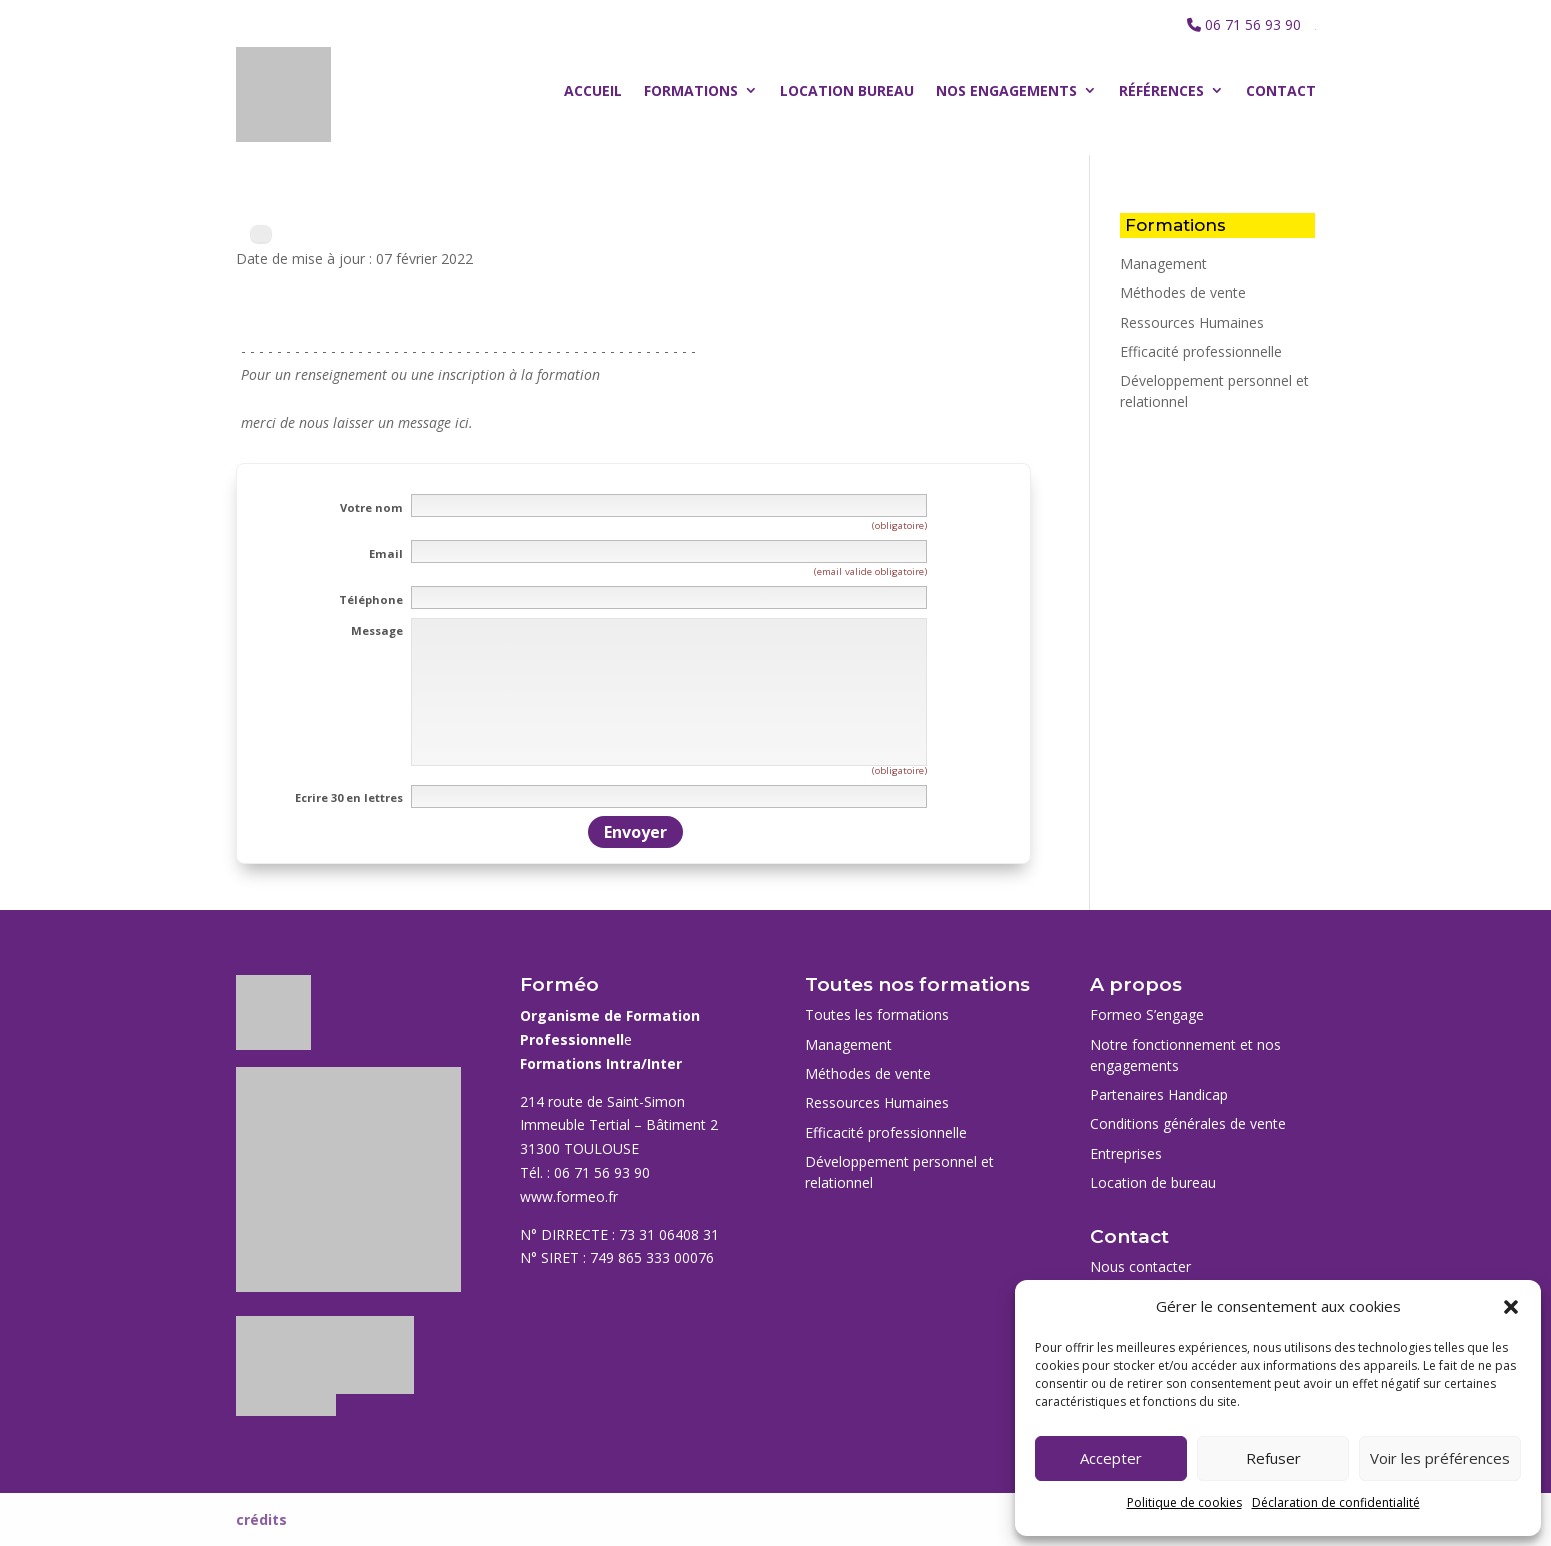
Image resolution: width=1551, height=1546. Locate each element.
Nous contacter (1140, 1266)
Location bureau (847, 90)
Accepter (1111, 1458)
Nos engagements (1006, 90)
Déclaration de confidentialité (1336, 1502)
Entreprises (1126, 1153)
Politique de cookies (1184, 1502)
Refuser (1273, 1458)
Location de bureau (1153, 1182)
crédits (261, 1519)
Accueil (593, 90)
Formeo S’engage (1147, 1014)
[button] (1511, 1307)
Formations (691, 90)
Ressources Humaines (1192, 322)
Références (1161, 90)
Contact (1281, 90)
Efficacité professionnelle (1201, 351)
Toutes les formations (877, 1014)
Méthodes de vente (1183, 292)
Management (1163, 263)
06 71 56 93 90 (1253, 24)
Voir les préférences (1440, 1458)
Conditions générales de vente (1188, 1123)
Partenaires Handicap (1159, 1094)
